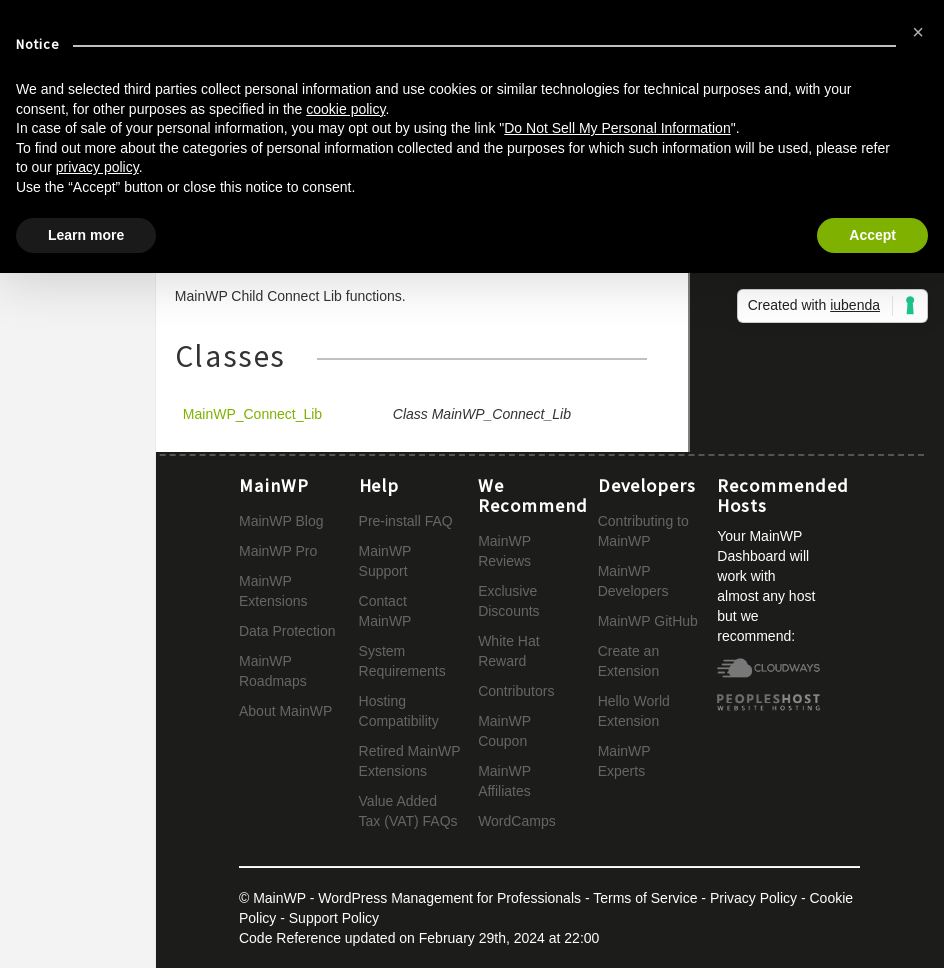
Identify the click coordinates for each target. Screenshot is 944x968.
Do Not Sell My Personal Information (617, 128)
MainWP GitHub (648, 621)
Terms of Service (645, 898)
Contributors (516, 691)
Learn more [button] (86, 235)
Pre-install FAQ (406, 521)
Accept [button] (872, 235)
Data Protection (287, 631)
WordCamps (517, 821)
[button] (918, 32)
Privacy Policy (753, 898)
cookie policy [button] (345, 109)
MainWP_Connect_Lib (252, 414)
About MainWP (285, 711)
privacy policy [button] (97, 167)
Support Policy (334, 918)
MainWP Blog (281, 521)
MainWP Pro (278, 551)
